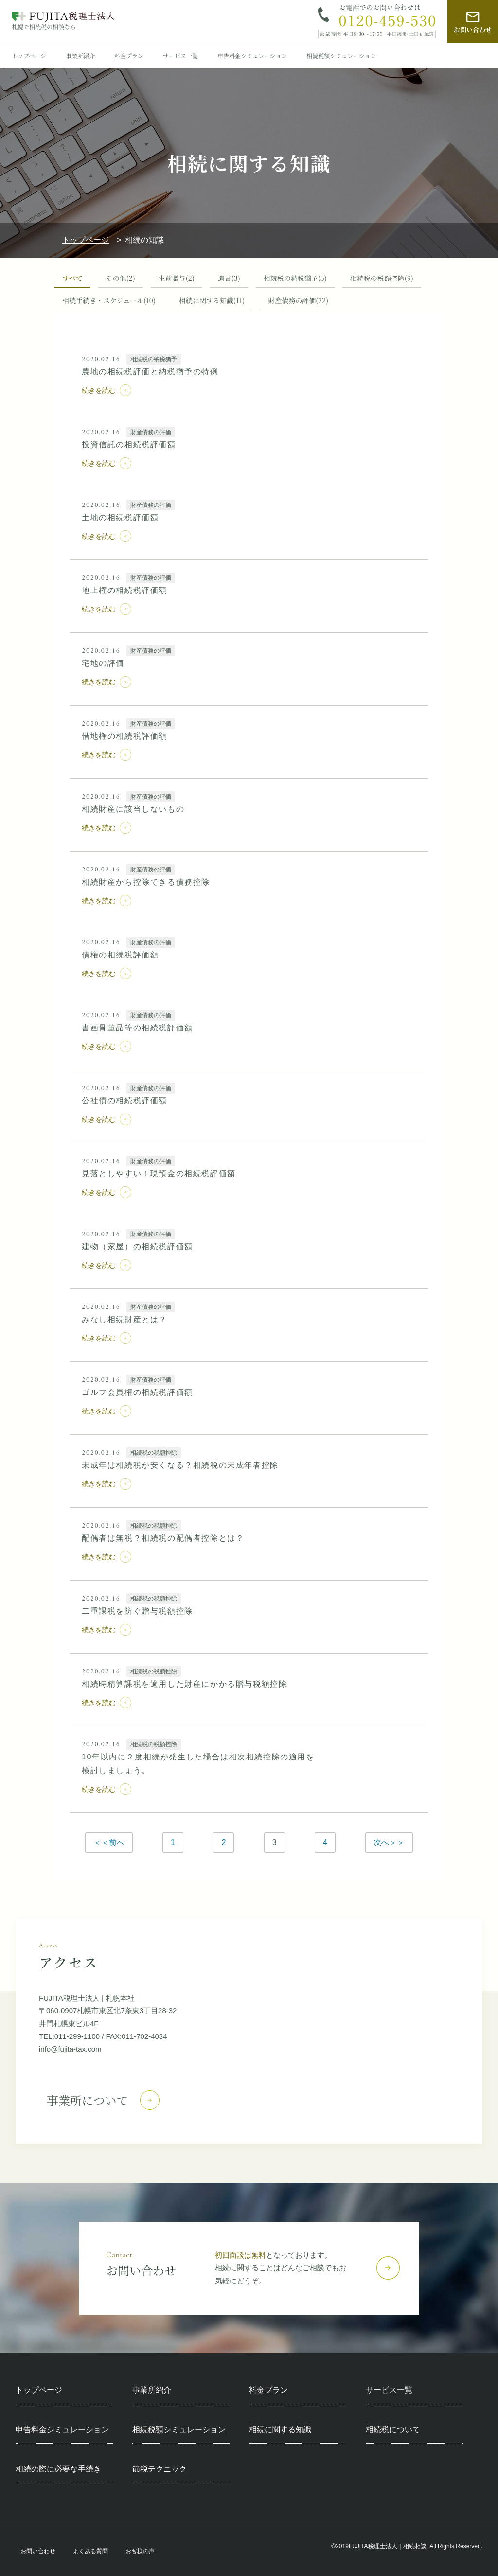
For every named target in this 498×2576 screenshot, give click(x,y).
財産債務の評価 (298, 301)
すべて (72, 278)
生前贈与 (177, 278)
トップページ (29, 56)
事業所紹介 (80, 56)
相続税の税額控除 (381, 278)
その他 (120, 278)
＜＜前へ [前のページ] (108, 1842)
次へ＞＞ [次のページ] (389, 1842)
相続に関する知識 (212, 301)
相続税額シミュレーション (341, 56)
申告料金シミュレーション (252, 56)
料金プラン (128, 56)
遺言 (229, 278)
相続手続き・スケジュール (109, 301)
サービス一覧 (180, 56)
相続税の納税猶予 (295, 278)
